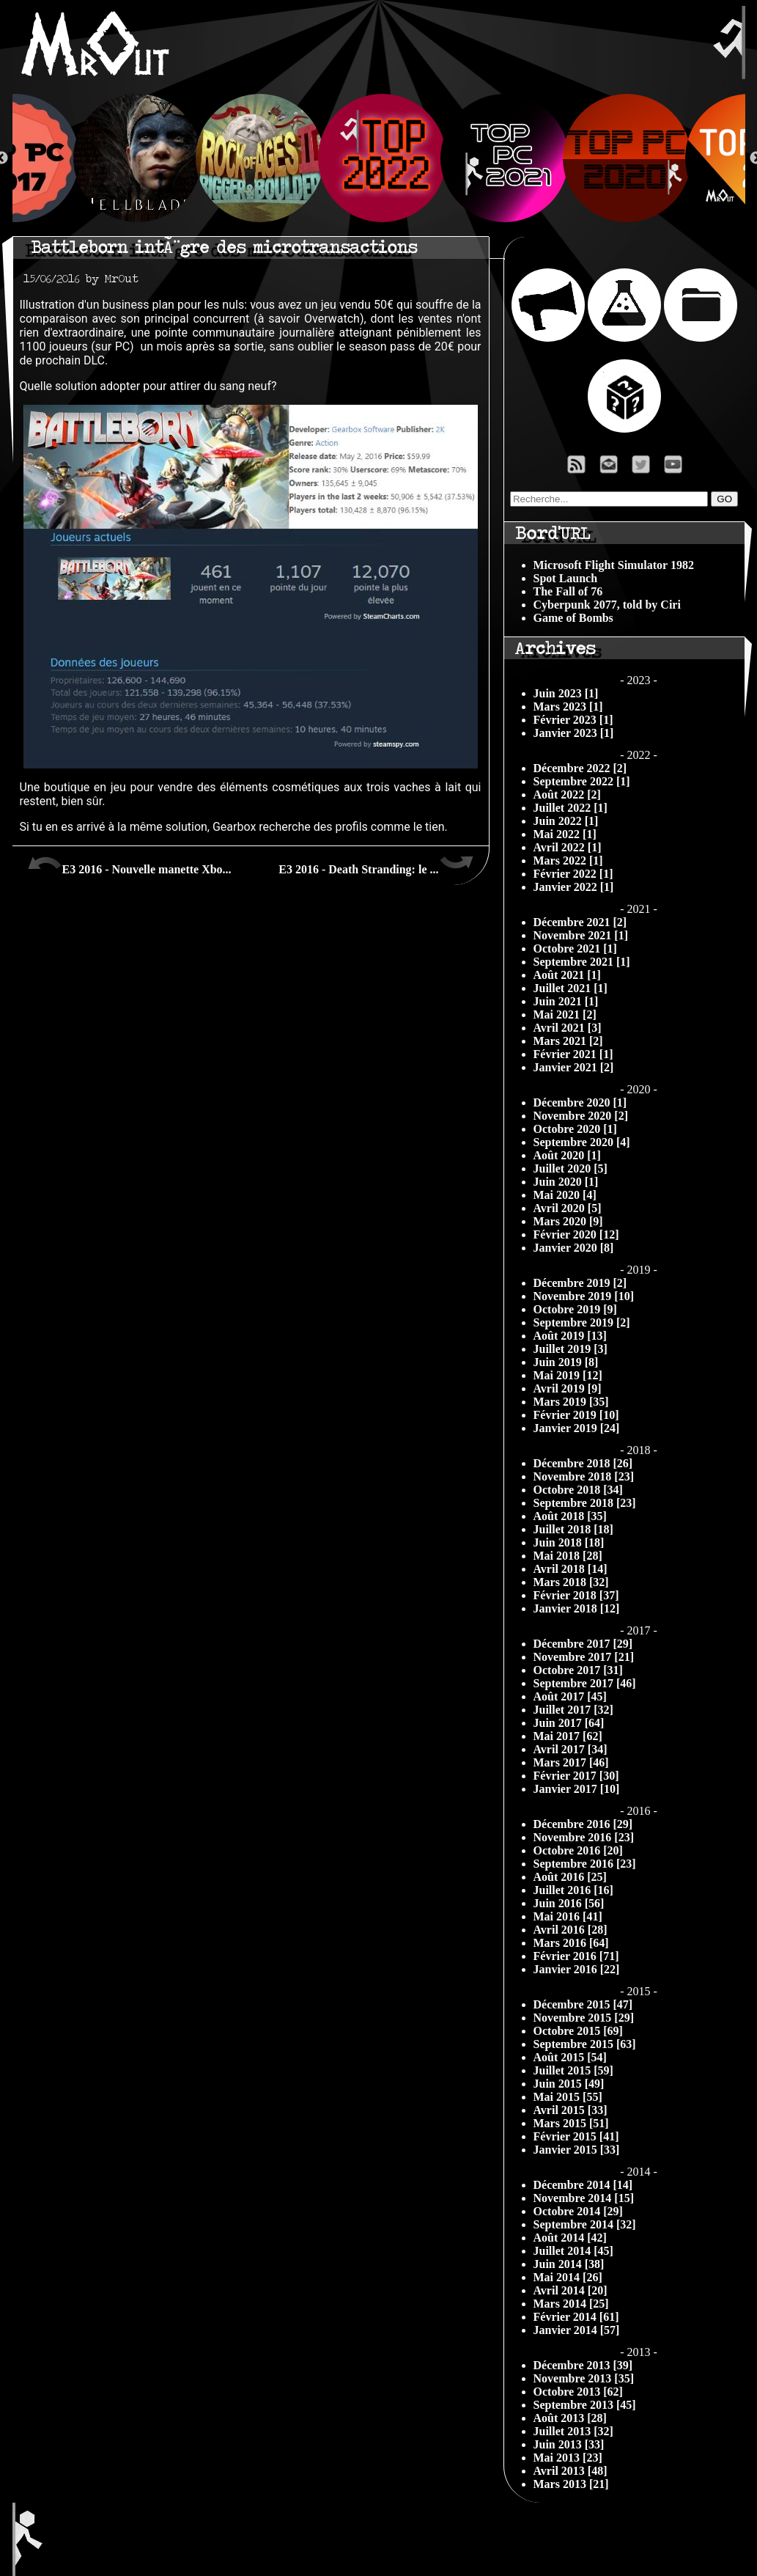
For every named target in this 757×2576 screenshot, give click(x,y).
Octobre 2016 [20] (578, 1850)
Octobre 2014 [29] (578, 2211)
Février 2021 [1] (573, 1054)
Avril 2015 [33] (570, 2110)
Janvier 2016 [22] (576, 1969)
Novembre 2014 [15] (583, 2198)
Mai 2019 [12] (567, 1375)
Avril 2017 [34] (570, 1749)
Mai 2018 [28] (567, 1555)
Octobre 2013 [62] (578, 2391)
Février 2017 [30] (576, 1775)
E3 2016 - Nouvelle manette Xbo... (129, 864)
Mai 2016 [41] (567, 1916)
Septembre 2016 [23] (584, 1863)
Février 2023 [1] (573, 719)
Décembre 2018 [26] (583, 1463)
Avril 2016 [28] (570, 1929)
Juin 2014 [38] (569, 2264)
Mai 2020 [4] (565, 1195)
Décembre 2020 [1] (580, 1102)
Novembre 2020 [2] (580, 1115)
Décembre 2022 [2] (580, 768)
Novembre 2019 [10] (583, 1296)
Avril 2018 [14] (570, 1569)
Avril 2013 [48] (570, 2471)
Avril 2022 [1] (567, 847)
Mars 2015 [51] (571, 2123)
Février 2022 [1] (573, 873)
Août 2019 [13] (570, 1335)
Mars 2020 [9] (568, 1221)
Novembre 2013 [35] (583, 2378)
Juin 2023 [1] (566, 693)
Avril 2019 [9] (567, 1388)
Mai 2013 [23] (567, 2457)
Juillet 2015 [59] (573, 2070)
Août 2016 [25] (570, 1877)
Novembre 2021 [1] (580, 935)
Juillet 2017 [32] (573, 1709)
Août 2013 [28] (570, 2418)
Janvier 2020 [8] (573, 1247)
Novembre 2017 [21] (583, 1657)
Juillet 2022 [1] (570, 807)
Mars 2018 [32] (571, 1582)
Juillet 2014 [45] (573, 2251)
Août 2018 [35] (570, 1516)
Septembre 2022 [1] (581, 781)
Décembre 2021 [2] (580, 922)
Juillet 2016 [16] (573, 1890)
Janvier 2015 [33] (576, 2149)
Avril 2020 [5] (567, 1208)
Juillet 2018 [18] (573, 1529)
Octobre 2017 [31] (578, 1670)
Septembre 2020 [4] (581, 1142)
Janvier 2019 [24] (576, 1428)
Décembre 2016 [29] (583, 1824)
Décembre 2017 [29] (583, 1643)
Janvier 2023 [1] (573, 733)
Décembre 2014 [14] (583, 2185)
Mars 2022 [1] (568, 860)
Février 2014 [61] (576, 2317)
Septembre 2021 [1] (581, 961)
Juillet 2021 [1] (570, 988)
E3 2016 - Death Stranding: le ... (375, 864)
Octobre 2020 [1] (575, 1129)
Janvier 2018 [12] (576, 1608)
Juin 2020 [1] (566, 1181)
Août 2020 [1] (567, 1155)
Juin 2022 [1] (566, 821)
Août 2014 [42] (570, 2237)
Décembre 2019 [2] (580, 1283)
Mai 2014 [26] (567, 2277)
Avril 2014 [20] (570, 2290)
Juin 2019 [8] (566, 1362)
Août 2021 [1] (567, 975)
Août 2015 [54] (570, 2057)
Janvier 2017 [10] (576, 1789)
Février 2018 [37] (576, 1595)
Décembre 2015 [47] (583, 2004)
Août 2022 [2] (567, 794)
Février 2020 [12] (576, 1234)
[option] (379, 158)
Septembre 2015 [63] (584, 2044)
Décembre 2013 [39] (583, 2365)
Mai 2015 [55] (567, 2097)
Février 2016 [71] (576, 1956)
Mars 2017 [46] (571, 1762)
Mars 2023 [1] (568, 706)
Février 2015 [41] (576, 2136)
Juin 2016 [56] (569, 1903)
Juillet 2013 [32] (573, 2431)
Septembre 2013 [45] (584, 2405)
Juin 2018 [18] (569, 1542)
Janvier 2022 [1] (573, 887)
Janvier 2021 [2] (573, 1067)
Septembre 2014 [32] (584, 2224)
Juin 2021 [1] (566, 1001)
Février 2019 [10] (576, 1415)
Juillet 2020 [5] (570, 1168)
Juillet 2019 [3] (570, 1349)
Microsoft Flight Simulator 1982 (613, 565)
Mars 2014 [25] (571, 2303)
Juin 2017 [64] (569, 1723)
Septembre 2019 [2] (581, 1322)
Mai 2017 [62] (567, 1736)
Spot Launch (565, 578)
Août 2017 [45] (570, 1696)
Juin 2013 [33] (569, 2444)
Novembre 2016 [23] (583, 1837)
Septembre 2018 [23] (584, 1503)
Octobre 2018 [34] (578, 1489)
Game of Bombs (573, 618)
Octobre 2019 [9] (575, 1309)
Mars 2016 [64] (571, 1943)
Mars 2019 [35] (571, 1401)
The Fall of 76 (568, 591)
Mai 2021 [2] (565, 1014)
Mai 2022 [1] (565, 834)
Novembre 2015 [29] (583, 2017)
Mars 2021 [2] (568, 1041)
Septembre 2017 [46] (584, 1683)
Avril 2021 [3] (567, 1027)
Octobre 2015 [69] (578, 2031)
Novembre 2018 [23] (583, 1476)
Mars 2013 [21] (571, 2484)
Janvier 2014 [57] (576, 2330)
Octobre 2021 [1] (575, 948)
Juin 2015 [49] (569, 2083)
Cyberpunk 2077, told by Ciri (607, 604)
